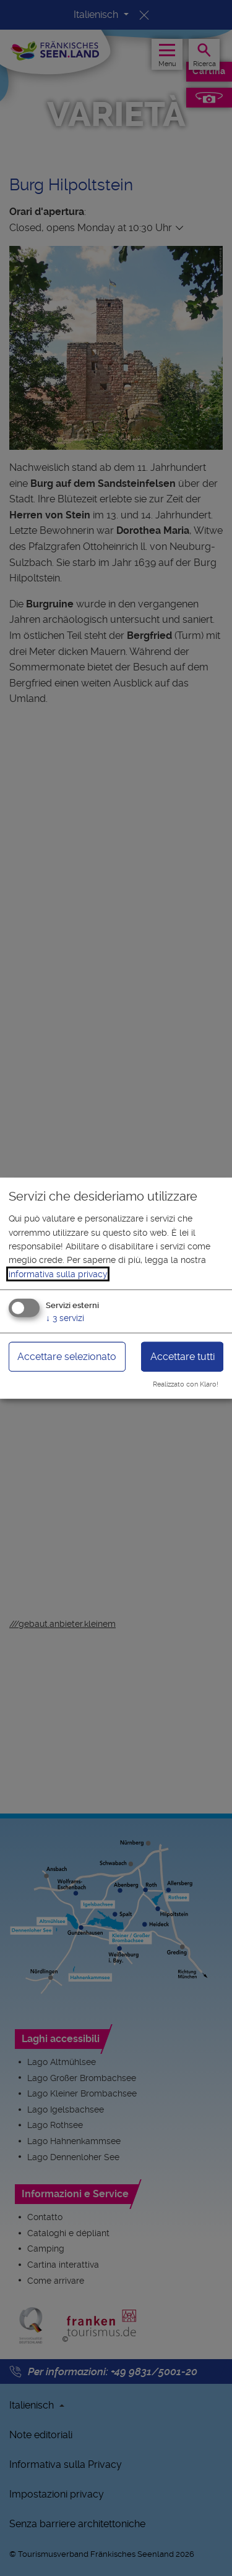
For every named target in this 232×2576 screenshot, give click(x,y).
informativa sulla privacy (58, 1274)
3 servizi (65, 1318)
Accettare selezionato (66, 1356)
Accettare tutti (182, 1356)
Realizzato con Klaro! (185, 1384)
